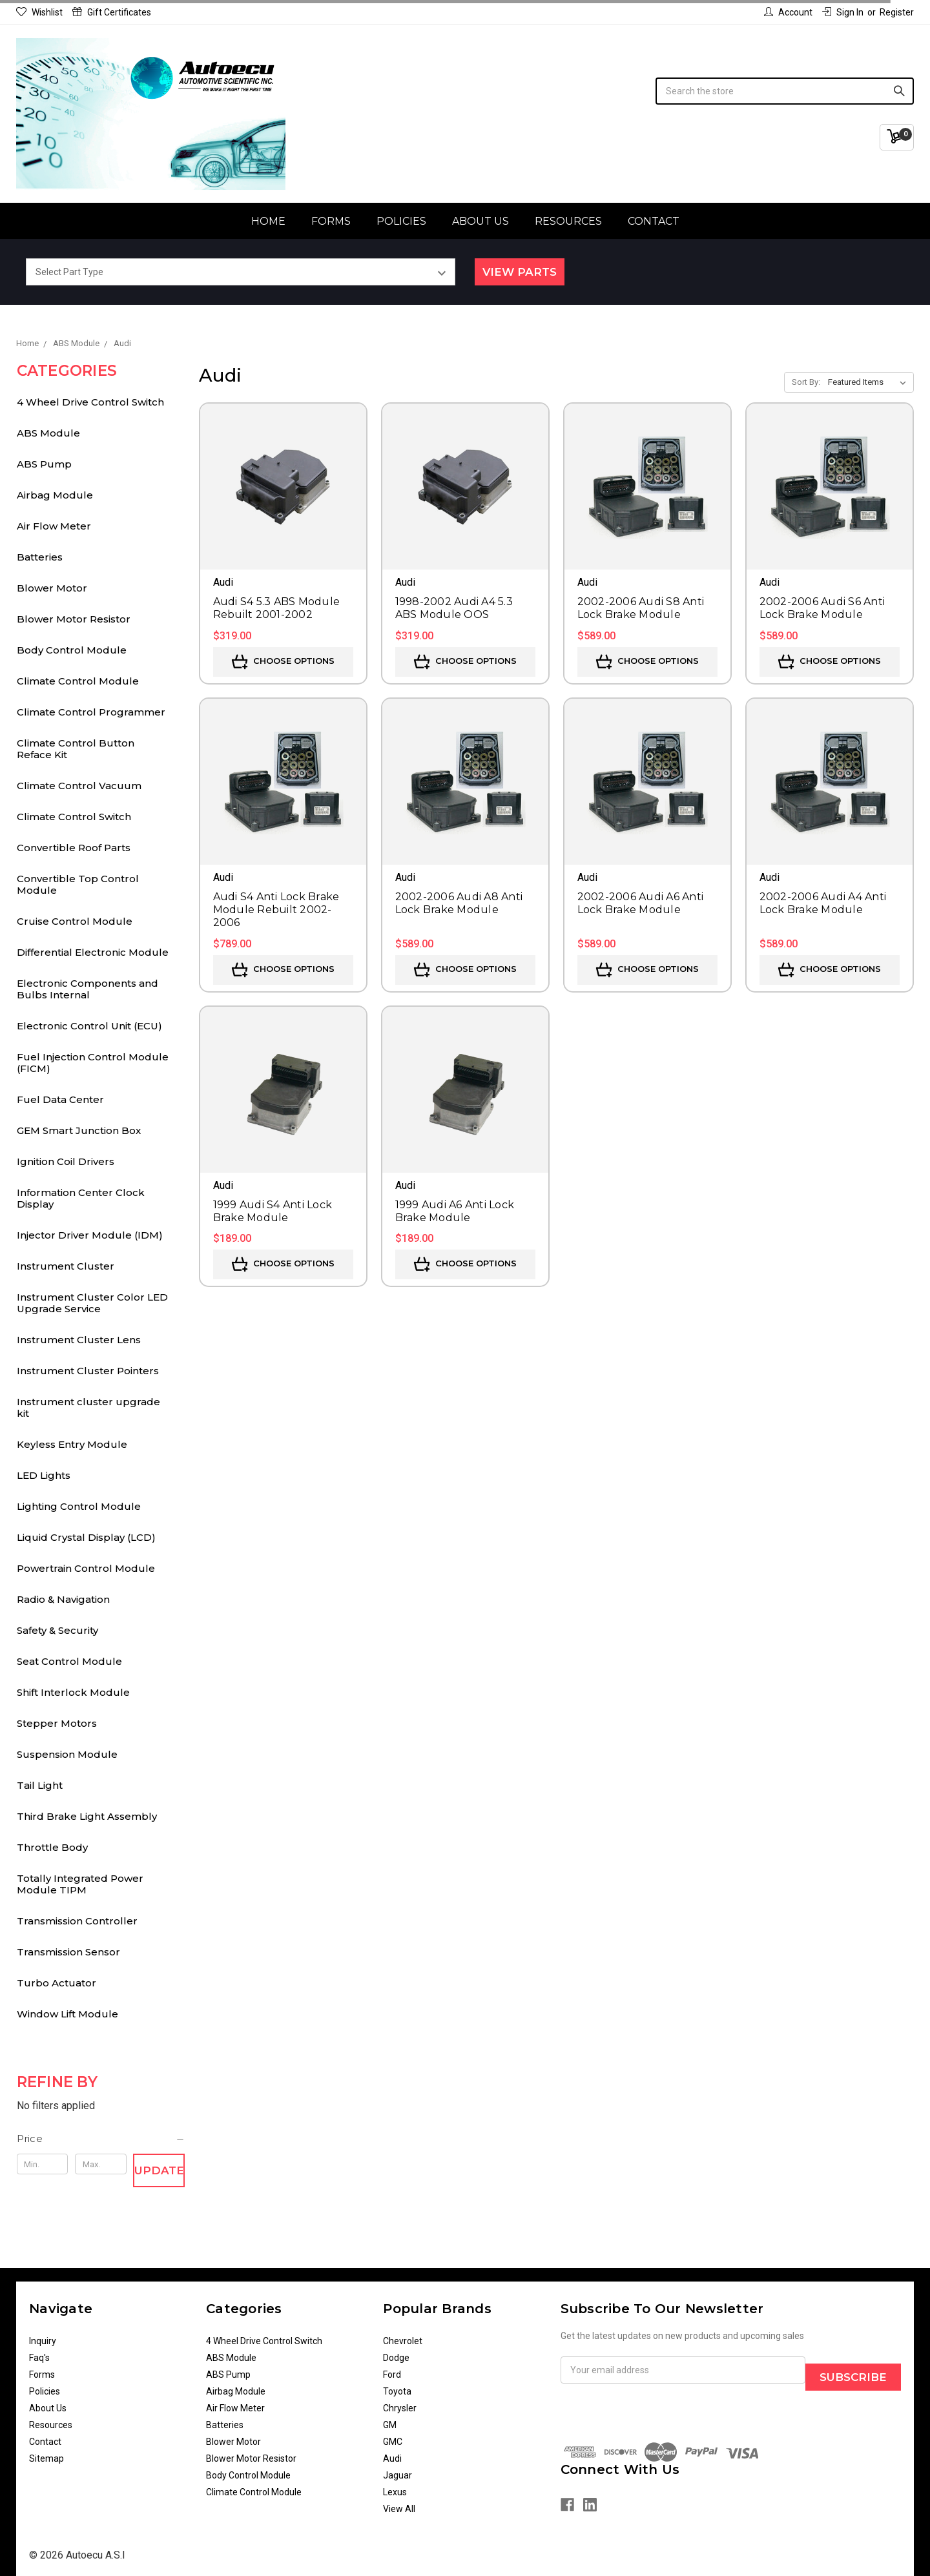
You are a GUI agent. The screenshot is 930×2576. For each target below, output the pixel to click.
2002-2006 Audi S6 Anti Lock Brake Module (822, 608)
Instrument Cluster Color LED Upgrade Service (92, 1303)
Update (159, 2170)
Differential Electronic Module (93, 952)
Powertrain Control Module (86, 1568)
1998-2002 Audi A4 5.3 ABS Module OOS (454, 608)
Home (268, 221)
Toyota (397, 2391)
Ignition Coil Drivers (65, 1161)
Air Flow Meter (54, 526)
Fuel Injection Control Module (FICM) (93, 1063)
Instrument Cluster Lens (79, 1340)
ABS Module (48, 433)
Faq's (39, 2358)
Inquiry (42, 2341)
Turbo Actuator (56, 1983)
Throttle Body (52, 1847)
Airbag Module (55, 495)
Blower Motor (52, 588)
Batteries (40, 557)
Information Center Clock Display (81, 1198)
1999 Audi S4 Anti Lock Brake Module (273, 1211)
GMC (392, 2442)
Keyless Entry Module (72, 1444)
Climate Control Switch (74, 816)
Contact (653, 221)
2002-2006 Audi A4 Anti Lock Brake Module (823, 903)
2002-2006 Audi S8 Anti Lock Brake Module (641, 608)
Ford (392, 2374)
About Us (480, 221)
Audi (392, 2458)
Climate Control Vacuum (79, 785)
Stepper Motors (57, 1723)
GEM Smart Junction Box (79, 1130)
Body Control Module (72, 650)
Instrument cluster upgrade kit (88, 1407)
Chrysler (400, 2408)
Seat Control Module (69, 1661)
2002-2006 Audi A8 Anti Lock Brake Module (459, 903)
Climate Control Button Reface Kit (75, 749)
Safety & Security (57, 1630)
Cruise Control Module (74, 921)
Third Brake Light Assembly (87, 1816)
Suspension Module (67, 1754)
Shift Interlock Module (73, 1692)
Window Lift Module (67, 2014)
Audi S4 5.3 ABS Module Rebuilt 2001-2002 (276, 608)
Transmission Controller (77, 1921)
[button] (101, 2139)
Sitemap (46, 2458)
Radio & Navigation (63, 1599)
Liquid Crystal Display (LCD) (86, 1537)
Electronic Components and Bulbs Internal (87, 989)
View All (399, 2509)
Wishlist (39, 12)
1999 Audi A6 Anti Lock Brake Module (455, 1211)
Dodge (396, 2358)
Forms (331, 221)
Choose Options (283, 662)
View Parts (519, 271)
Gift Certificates (111, 12)
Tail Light (40, 1785)
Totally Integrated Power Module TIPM (80, 1884)
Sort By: (806, 382)
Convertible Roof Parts (73, 847)
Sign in (842, 12)
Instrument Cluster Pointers (88, 1371)
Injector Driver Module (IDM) (90, 1235)
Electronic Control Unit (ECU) (89, 1026)
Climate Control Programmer (91, 712)
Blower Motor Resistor (73, 619)
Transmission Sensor (68, 1952)
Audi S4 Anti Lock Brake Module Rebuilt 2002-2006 (276, 910)
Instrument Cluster (65, 1266)
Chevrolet (402, 2341)
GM (390, 2425)
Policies (401, 221)
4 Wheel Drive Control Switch (90, 402)
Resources (568, 221)
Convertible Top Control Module (78, 884)
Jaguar (397, 2475)
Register (897, 12)
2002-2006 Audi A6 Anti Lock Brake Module (640, 903)
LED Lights (43, 1475)
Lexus (395, 2492)
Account (788, 12)
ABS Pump (44, 464)
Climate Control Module (78, 681)
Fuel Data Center (60, 1099)
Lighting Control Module (79, 1506)
